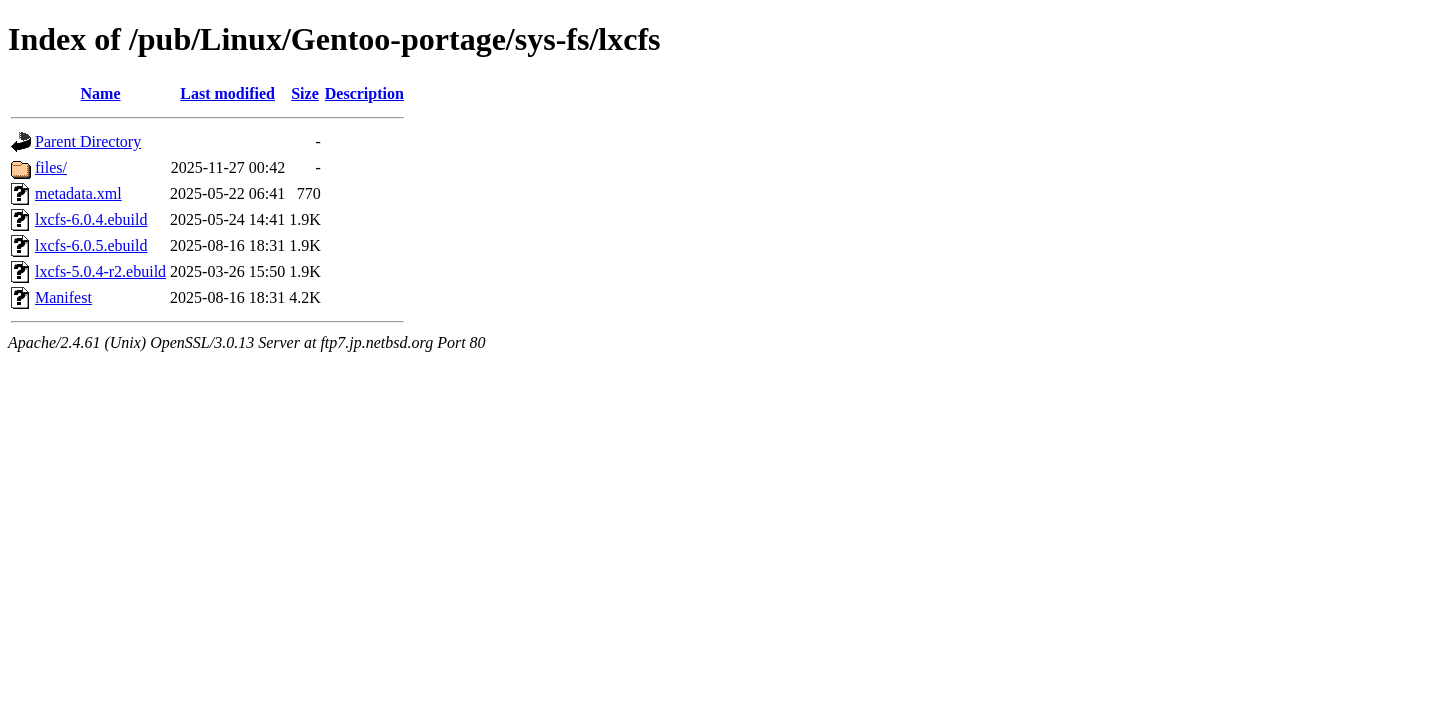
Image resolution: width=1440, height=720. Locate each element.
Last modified (227, 93)
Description (364, 93)
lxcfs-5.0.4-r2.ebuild (100, 271)
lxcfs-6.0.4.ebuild (91, 219)
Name (101, 93)
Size (305, 93)
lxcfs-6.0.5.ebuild (91, 245)
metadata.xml (78, 193)
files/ (51, 167)
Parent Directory (88, 141)
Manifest (63, 297)
